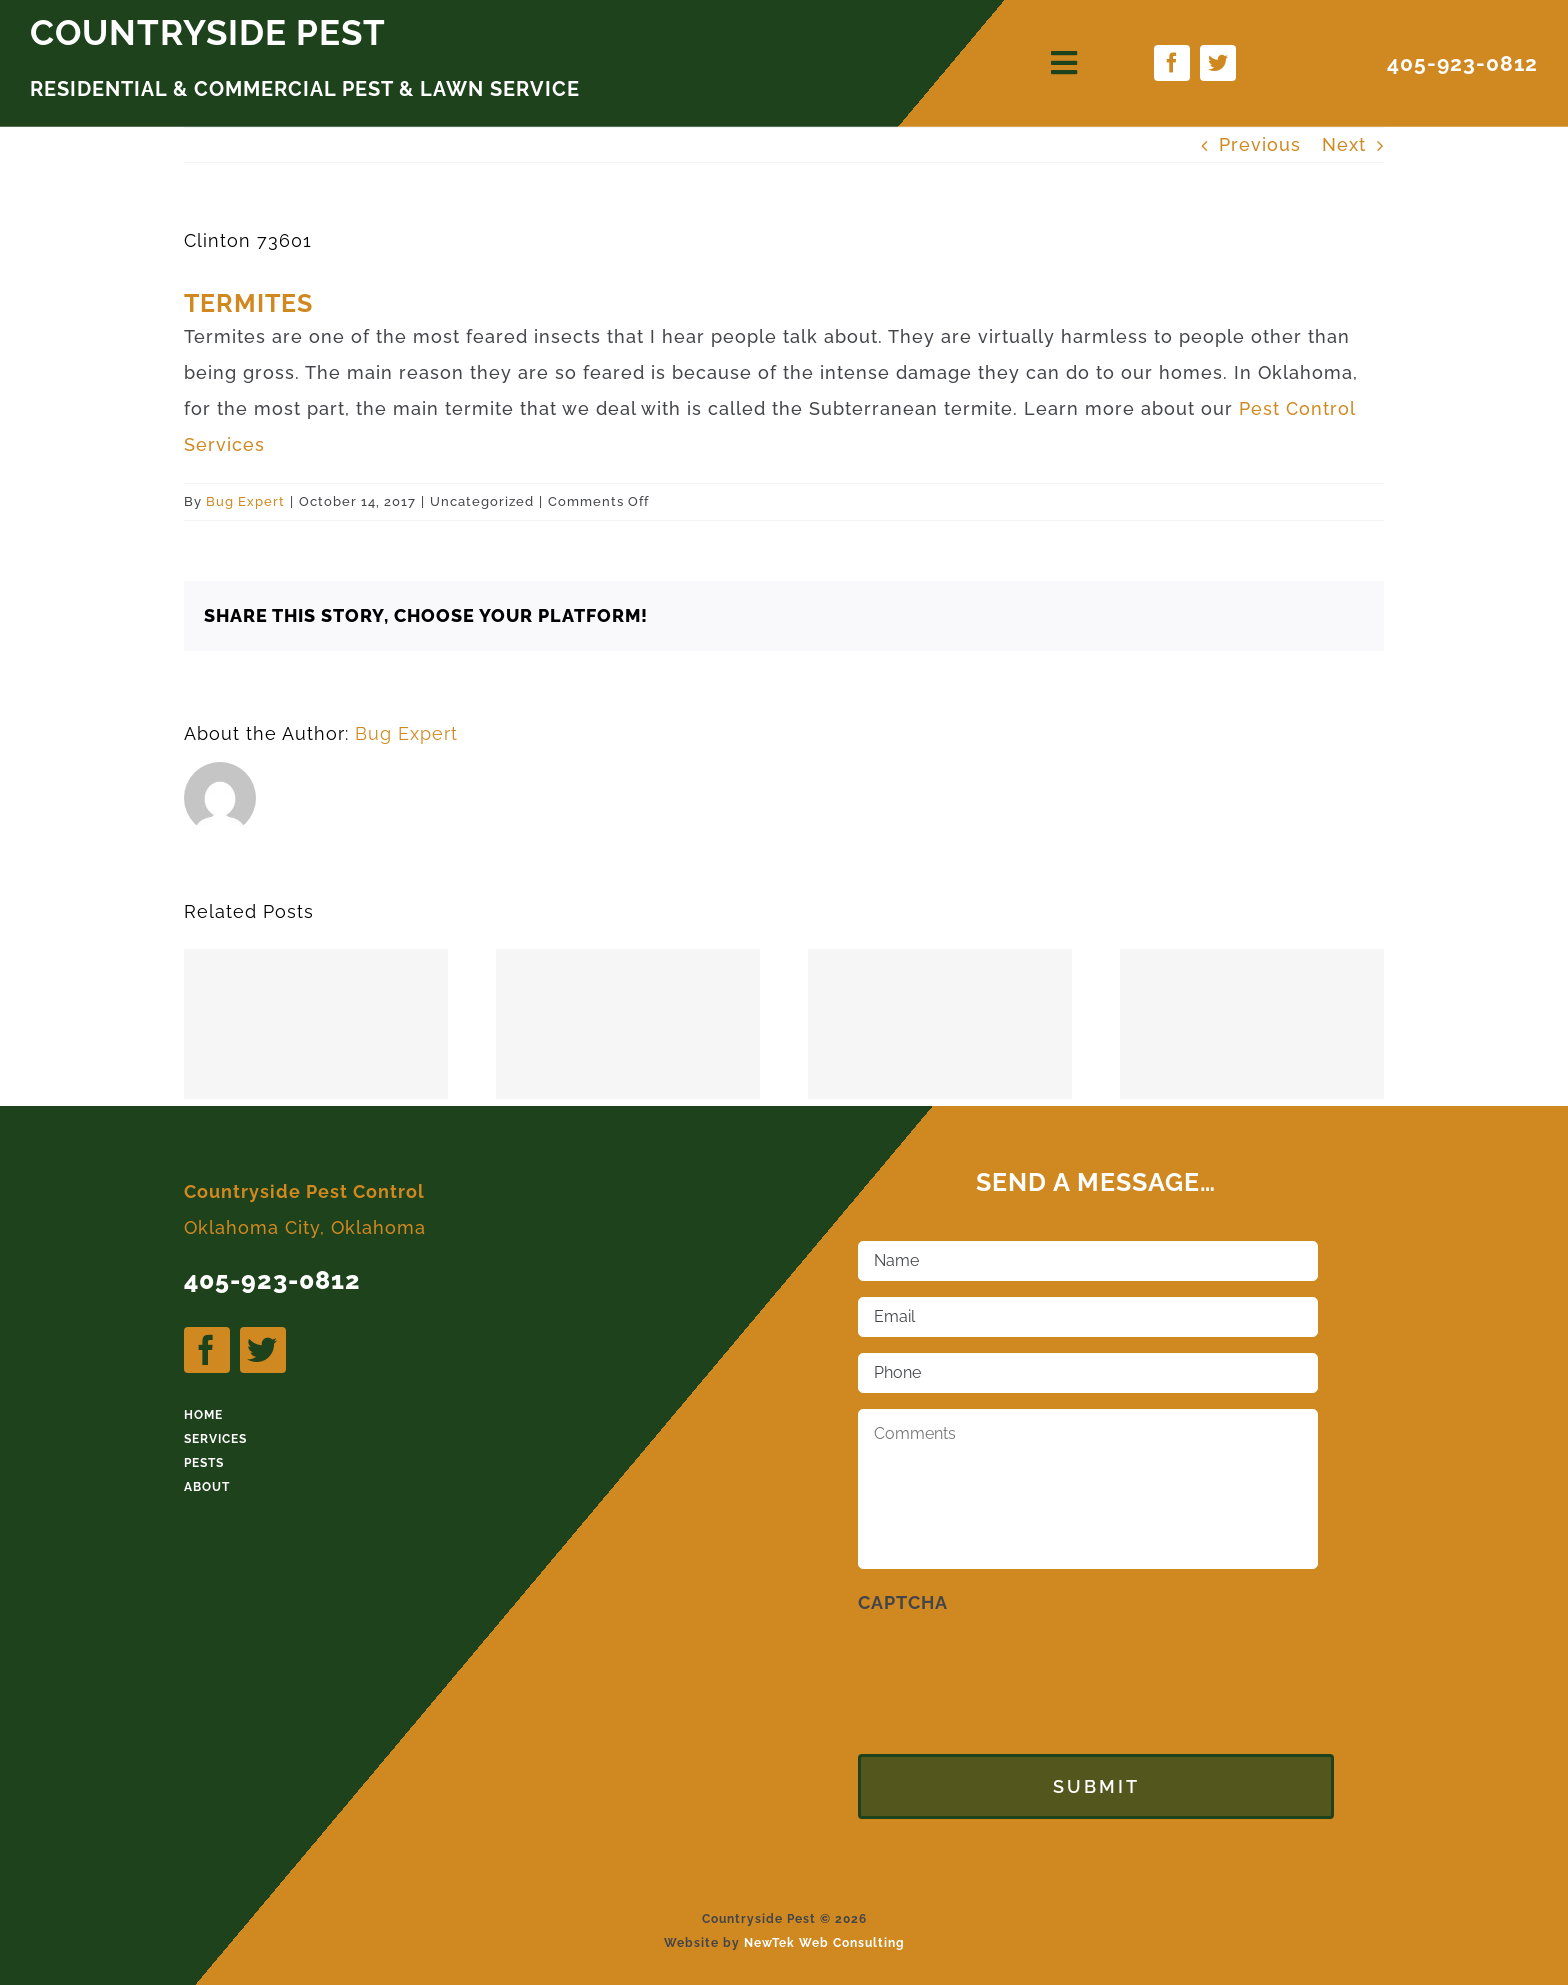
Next (1344, 144)
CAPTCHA (903, 1602)
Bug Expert (245, 501)
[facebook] (1172, 63)
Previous (1260, 144)
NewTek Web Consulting (824, 1931)
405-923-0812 (1462, 63)
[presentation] (1010, 1668)
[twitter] (1218, 63)
